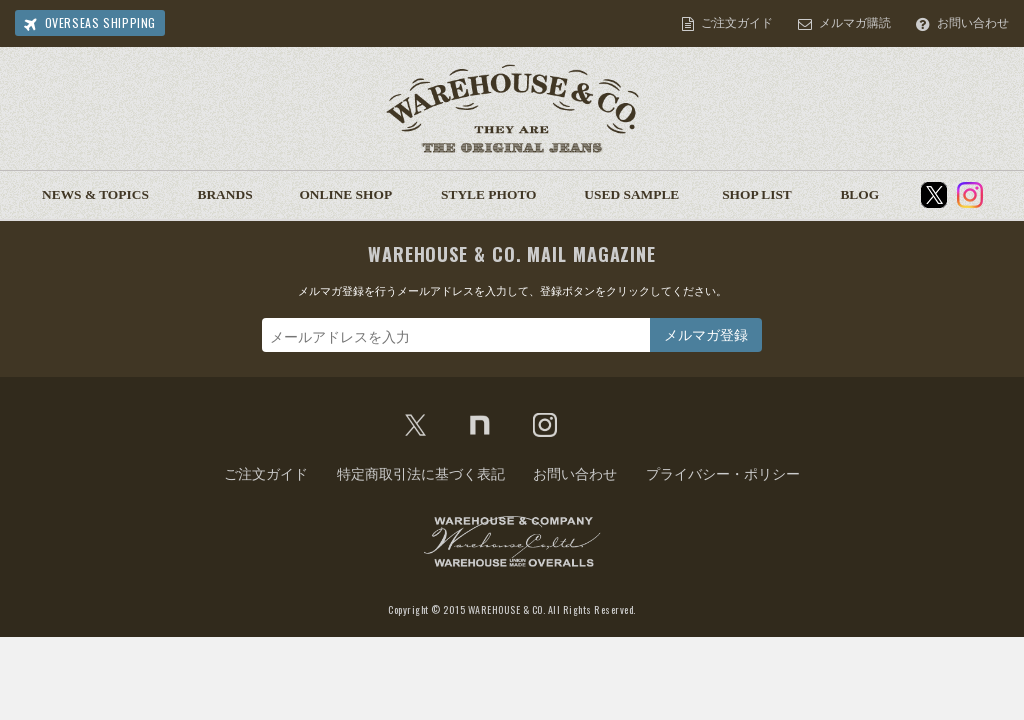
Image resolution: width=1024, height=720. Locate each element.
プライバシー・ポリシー (723, 474)
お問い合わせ (973, 23)
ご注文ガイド (737, 23)
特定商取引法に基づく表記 (421, 474)
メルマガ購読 (855, 23)
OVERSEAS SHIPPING (100, 22)
